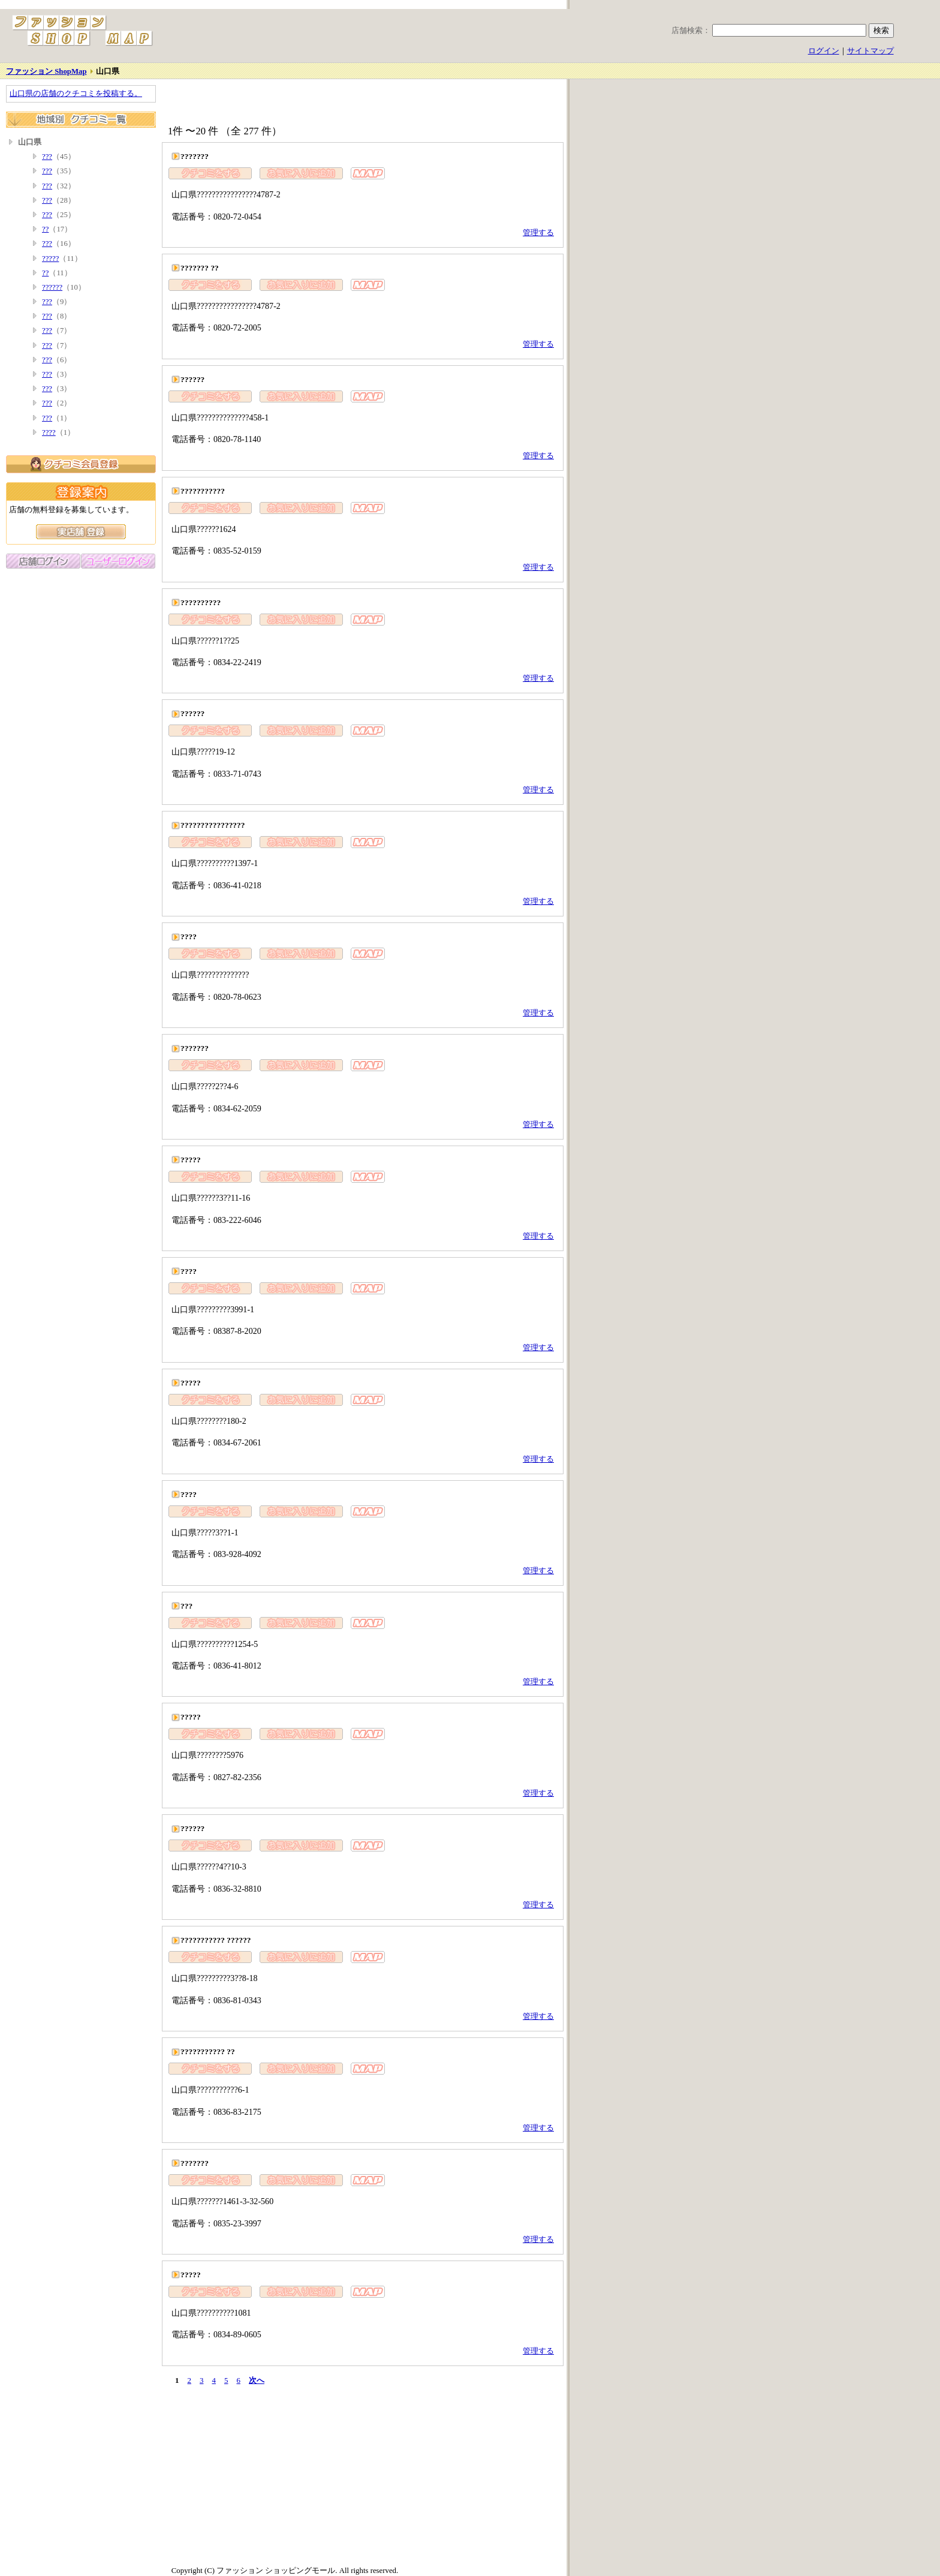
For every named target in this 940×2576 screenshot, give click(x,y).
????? (50, 258)
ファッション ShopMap (46, 71)
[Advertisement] (302, 103)
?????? (52, 287)
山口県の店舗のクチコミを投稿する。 (76, 93)
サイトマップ (870, 51)
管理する (538, 233)
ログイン (823, 51)
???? (49, 432)
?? (45, 229)
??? (47, 156)
